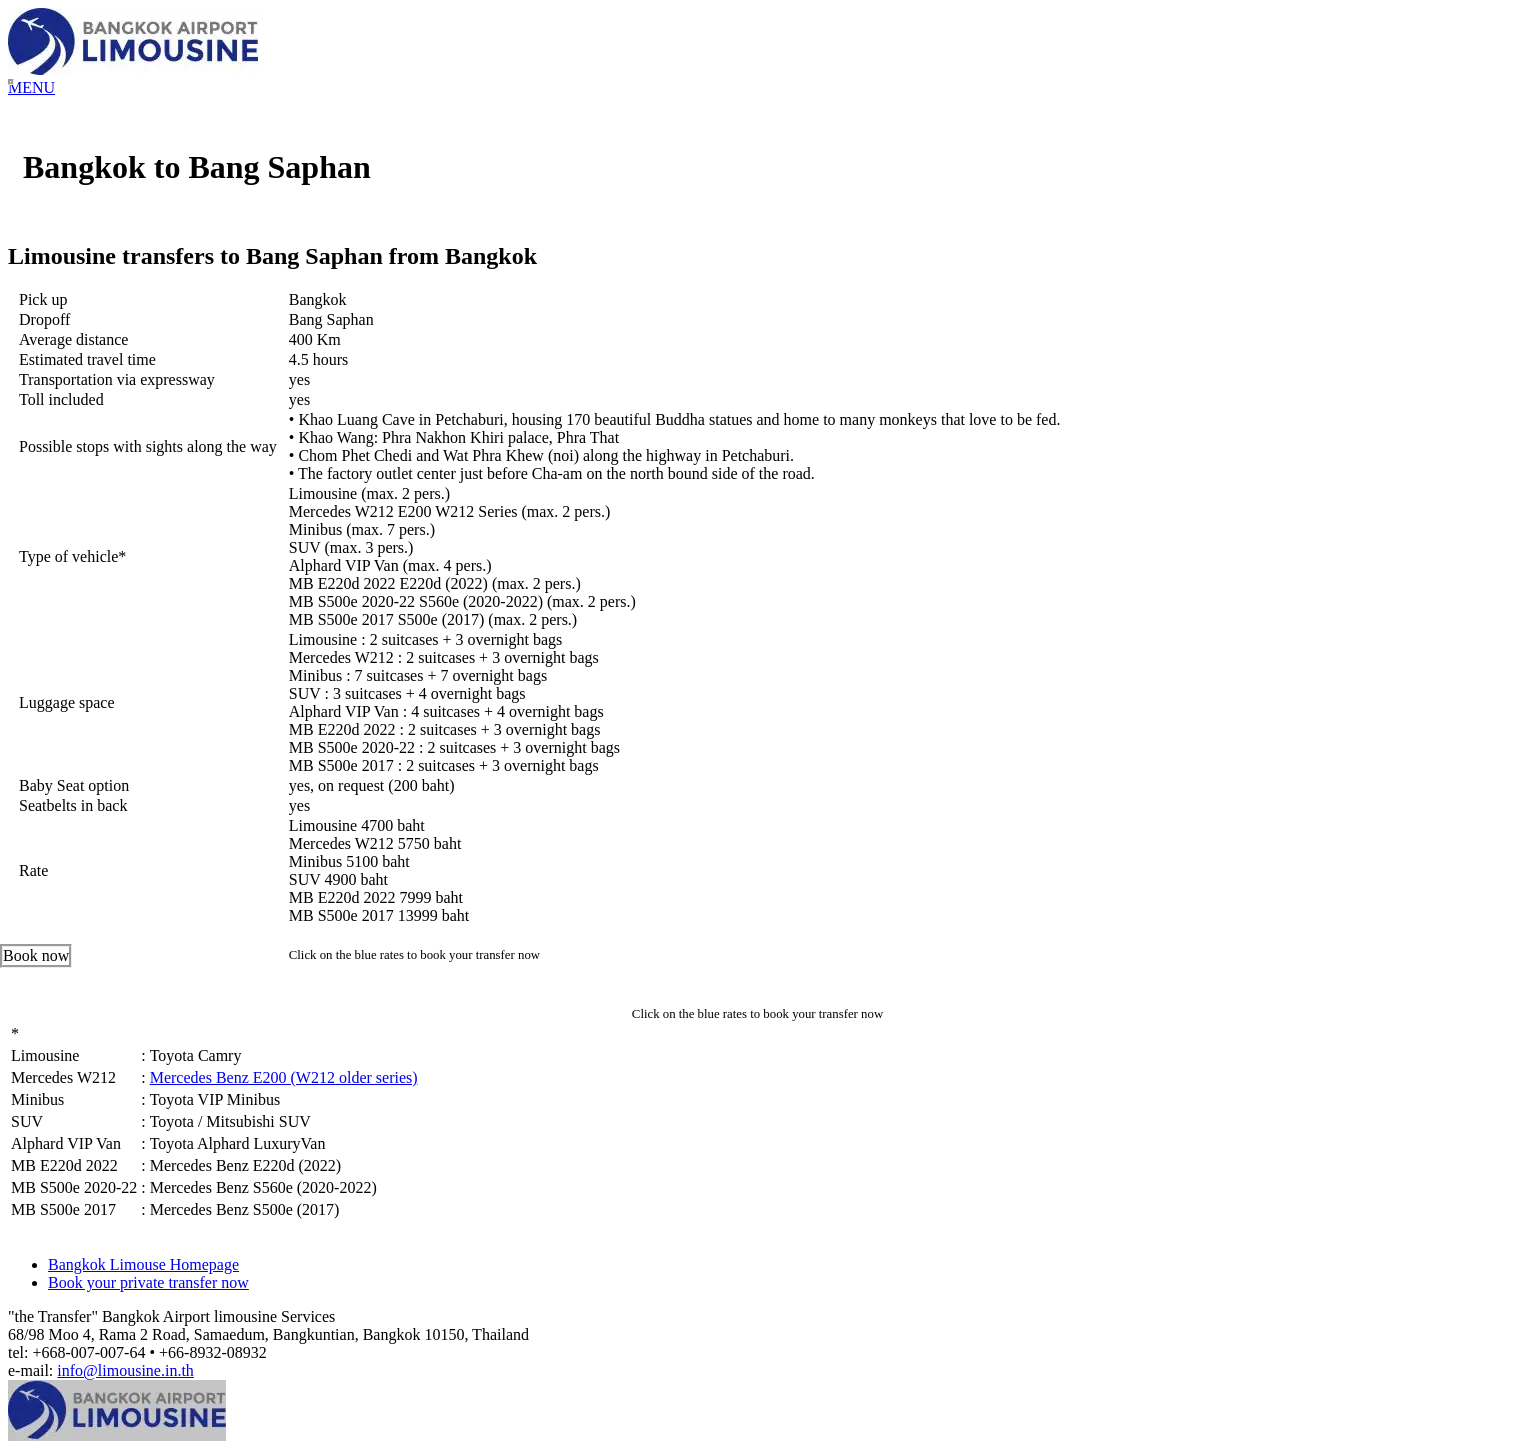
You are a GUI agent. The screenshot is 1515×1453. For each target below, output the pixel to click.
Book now (36, 955)
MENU (31, 87)
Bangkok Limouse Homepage (143, 1264)
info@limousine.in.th (125, 1370)
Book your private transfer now (148, 1282)
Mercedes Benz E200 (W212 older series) (284, 1077)
